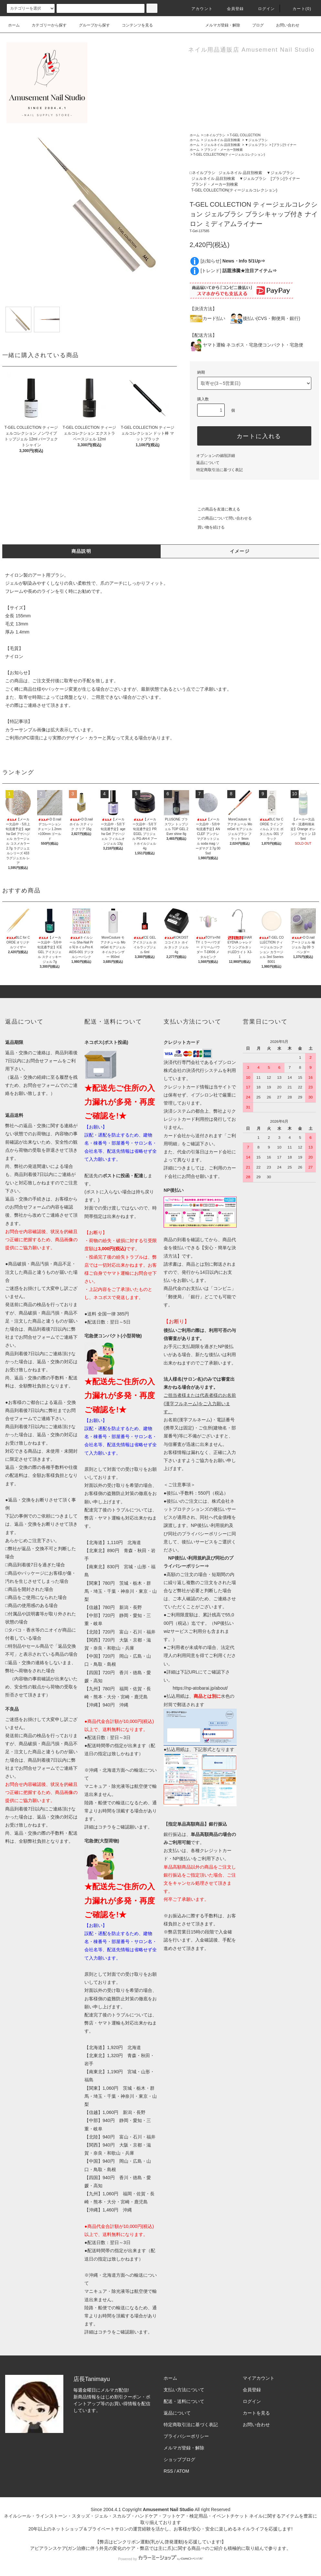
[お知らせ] (232, 260)
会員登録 (231, 8)
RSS (168, 2471)
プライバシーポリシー (186, 2436)
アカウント (198, 8)
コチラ (105, 1826)
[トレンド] (238, 270)
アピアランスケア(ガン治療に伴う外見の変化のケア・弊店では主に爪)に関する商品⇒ (117, 2548)
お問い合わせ (283, 25)
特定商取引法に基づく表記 (219, 470)
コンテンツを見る (133, 25)
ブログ (254, 25)
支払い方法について (184, 2389)
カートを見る (256, 2413)
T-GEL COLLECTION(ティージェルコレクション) (229, 154)
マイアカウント (258, 2378)
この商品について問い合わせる (221, 518)
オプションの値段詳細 (215, 455)
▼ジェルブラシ (256, 140)
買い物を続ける (207, 527)
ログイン (262, 8)
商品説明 (81, 551)
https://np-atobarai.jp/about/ (200, 1688)
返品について (207, 462)
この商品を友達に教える (215, 509)
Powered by (160, 2559)
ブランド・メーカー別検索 (223, 149)
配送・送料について (184, 2401)
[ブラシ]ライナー (284, 145)
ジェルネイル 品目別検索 (222, 140)
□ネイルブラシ (214, 135)
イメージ (240, 551)
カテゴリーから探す (45, 25)
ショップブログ (179, 2459)
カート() (298, 8)
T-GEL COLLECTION (245, 135)
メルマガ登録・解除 (219, 25)
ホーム (14, 25)
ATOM (183, 2471)
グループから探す (90, 25)
